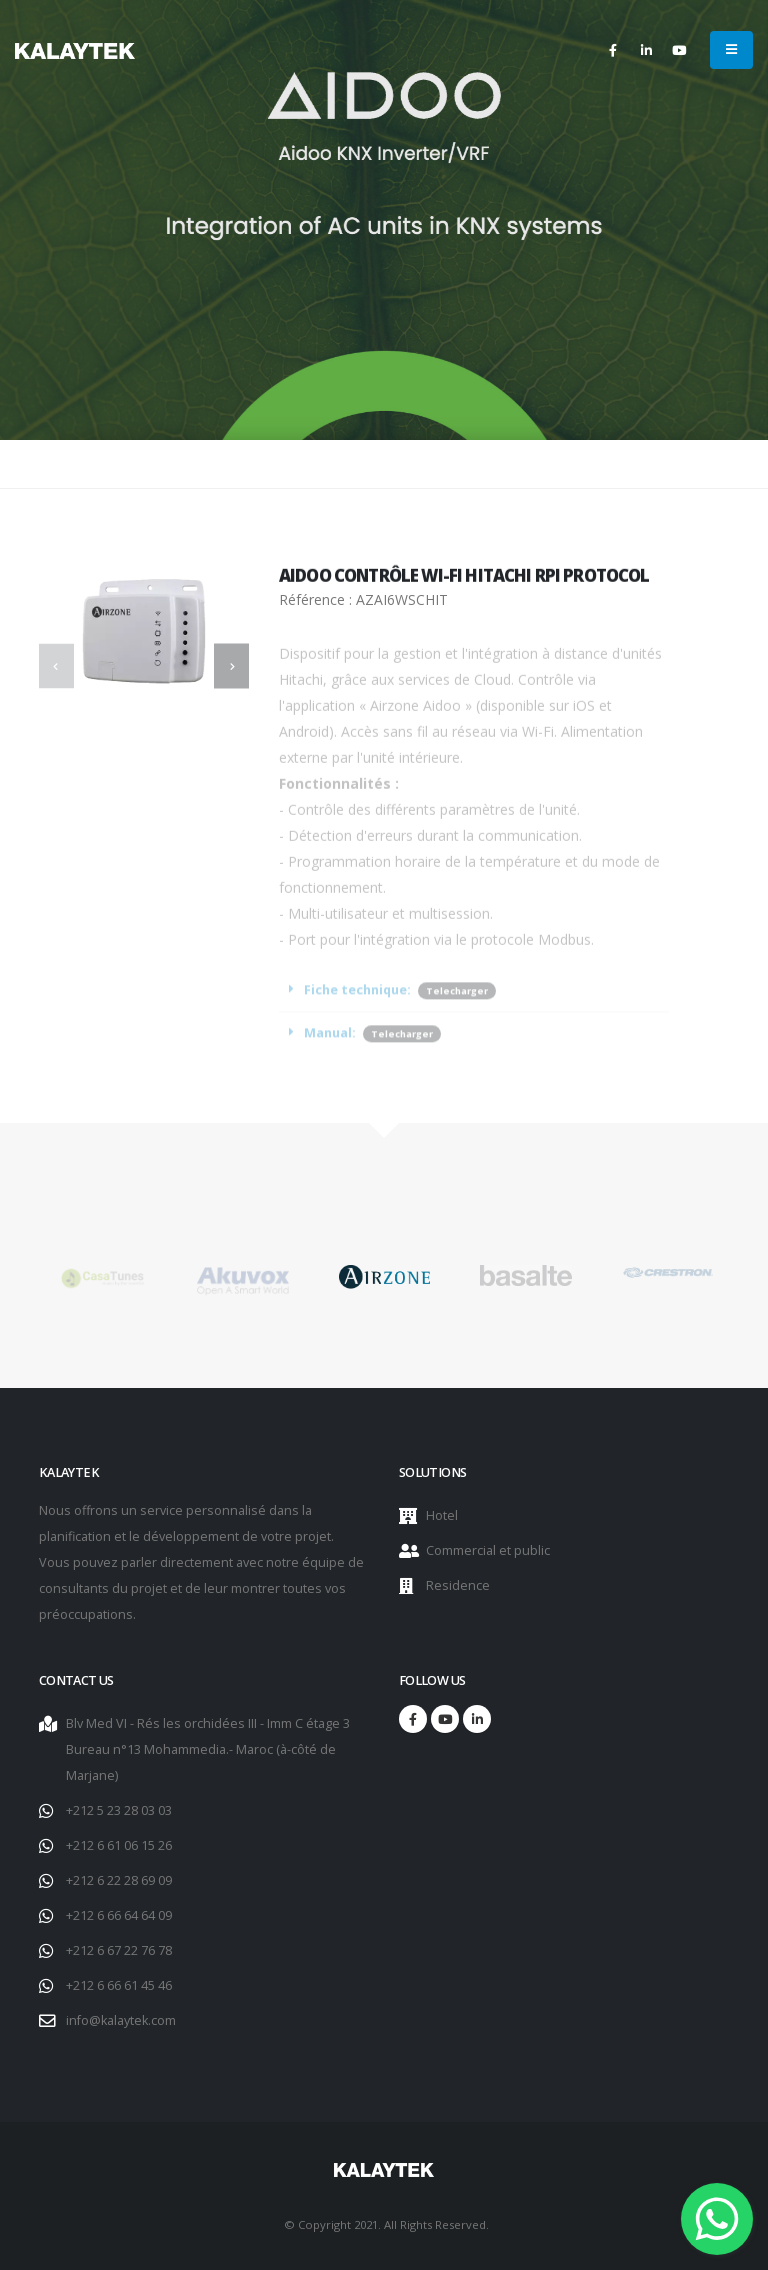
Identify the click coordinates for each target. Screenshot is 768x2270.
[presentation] (56, 666)
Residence (458, 1585)
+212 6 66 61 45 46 (119, 1985)
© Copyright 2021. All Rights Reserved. (386, 2224)
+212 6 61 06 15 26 (119, 1845)
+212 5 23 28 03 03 (119, 1810)
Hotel (442, 1515)
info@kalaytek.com (121, 2020)
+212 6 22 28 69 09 (119, 1880)
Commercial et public (488, 1550)
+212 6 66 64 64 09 (119, 1915)
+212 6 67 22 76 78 (119, 1950)
